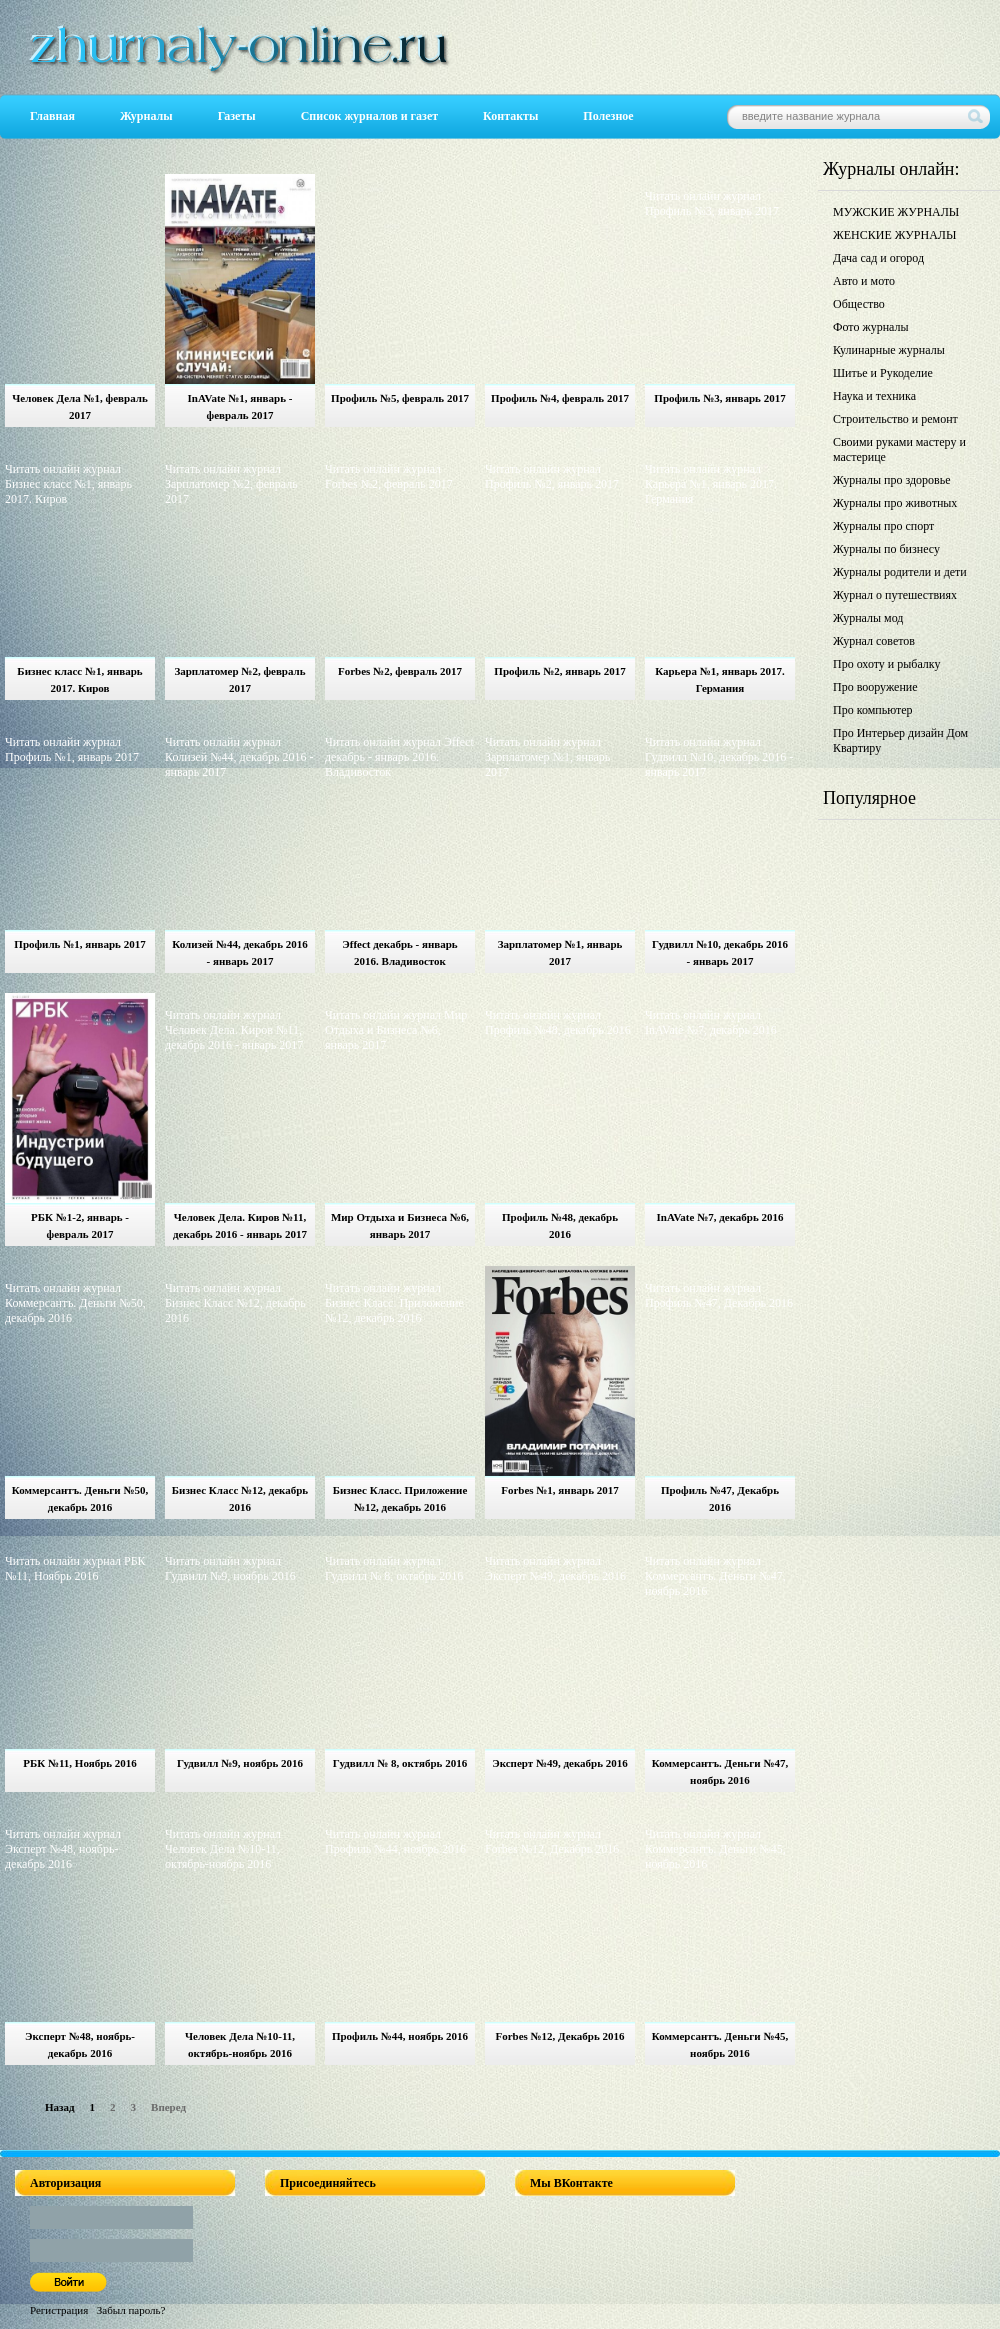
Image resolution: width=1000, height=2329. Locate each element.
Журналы (146, 116)
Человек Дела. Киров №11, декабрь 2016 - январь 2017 (240, 1225)
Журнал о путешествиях (895, 595)
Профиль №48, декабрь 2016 (560, 1225)
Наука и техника (874, 396)
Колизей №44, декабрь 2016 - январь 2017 (240, 952)
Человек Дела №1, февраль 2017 (79, 406)
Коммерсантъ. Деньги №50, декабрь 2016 (80, 1498)
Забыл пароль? (131, 2310)
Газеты (237, 116)
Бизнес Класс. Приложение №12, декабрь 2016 (400, 1498)
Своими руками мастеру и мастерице (899, 449)
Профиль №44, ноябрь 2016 (400, 2036)
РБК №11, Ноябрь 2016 (80, 1763)
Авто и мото (864, 281)
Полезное (608, 116)
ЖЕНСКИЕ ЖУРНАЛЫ (894, 235)
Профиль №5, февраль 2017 (400, 398)
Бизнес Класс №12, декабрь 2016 (240, 1498)
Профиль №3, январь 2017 (719, 398)
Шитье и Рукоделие (883, 373)
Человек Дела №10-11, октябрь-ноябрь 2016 (240, 2044)
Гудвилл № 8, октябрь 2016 (400, 1763)
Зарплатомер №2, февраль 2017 (239, 679)
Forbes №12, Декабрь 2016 (559, 2036)
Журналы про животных (895, 503)
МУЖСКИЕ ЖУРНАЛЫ (896, 212)
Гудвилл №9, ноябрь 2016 (240, 1763)
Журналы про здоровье (892, 480)
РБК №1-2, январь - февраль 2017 (80, 1225)
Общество (859, 304)
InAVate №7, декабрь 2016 (719, 1217)
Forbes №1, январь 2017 (560, 1490)
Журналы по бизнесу (886, 549)
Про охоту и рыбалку (887, 664)
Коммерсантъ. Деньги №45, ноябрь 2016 (720, 2044)
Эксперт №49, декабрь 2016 (560, 1763)
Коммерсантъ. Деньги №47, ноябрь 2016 (720, 1771)
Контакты (510, 116)
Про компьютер (873, 710)
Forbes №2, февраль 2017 (400, 671)
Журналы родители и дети (900, 572)
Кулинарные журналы (889, 350)
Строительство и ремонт (895, 419)
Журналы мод (868, 618)
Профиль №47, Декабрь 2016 (720, 1498)
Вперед (168, 2107)
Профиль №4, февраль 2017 (560, 398)
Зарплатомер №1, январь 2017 (560, 952)
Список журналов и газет (369, 116)
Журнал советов (874, 641)
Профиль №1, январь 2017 (79, 944)
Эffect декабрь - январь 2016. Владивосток (399, 952)
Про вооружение (875, 687)
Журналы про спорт (883, 526)
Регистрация (59, 2310)
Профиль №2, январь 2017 (559, 671)
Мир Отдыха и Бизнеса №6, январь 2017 (400, 1225)
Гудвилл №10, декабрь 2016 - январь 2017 (720, 952)
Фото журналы (871, 327)
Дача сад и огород (878, 258)
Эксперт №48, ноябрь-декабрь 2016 (80, 2044)
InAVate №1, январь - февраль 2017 (240, 406)
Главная (52, 116)
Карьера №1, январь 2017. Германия (720, 679)
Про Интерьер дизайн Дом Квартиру (900, 740)
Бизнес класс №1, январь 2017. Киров (79, 679)
